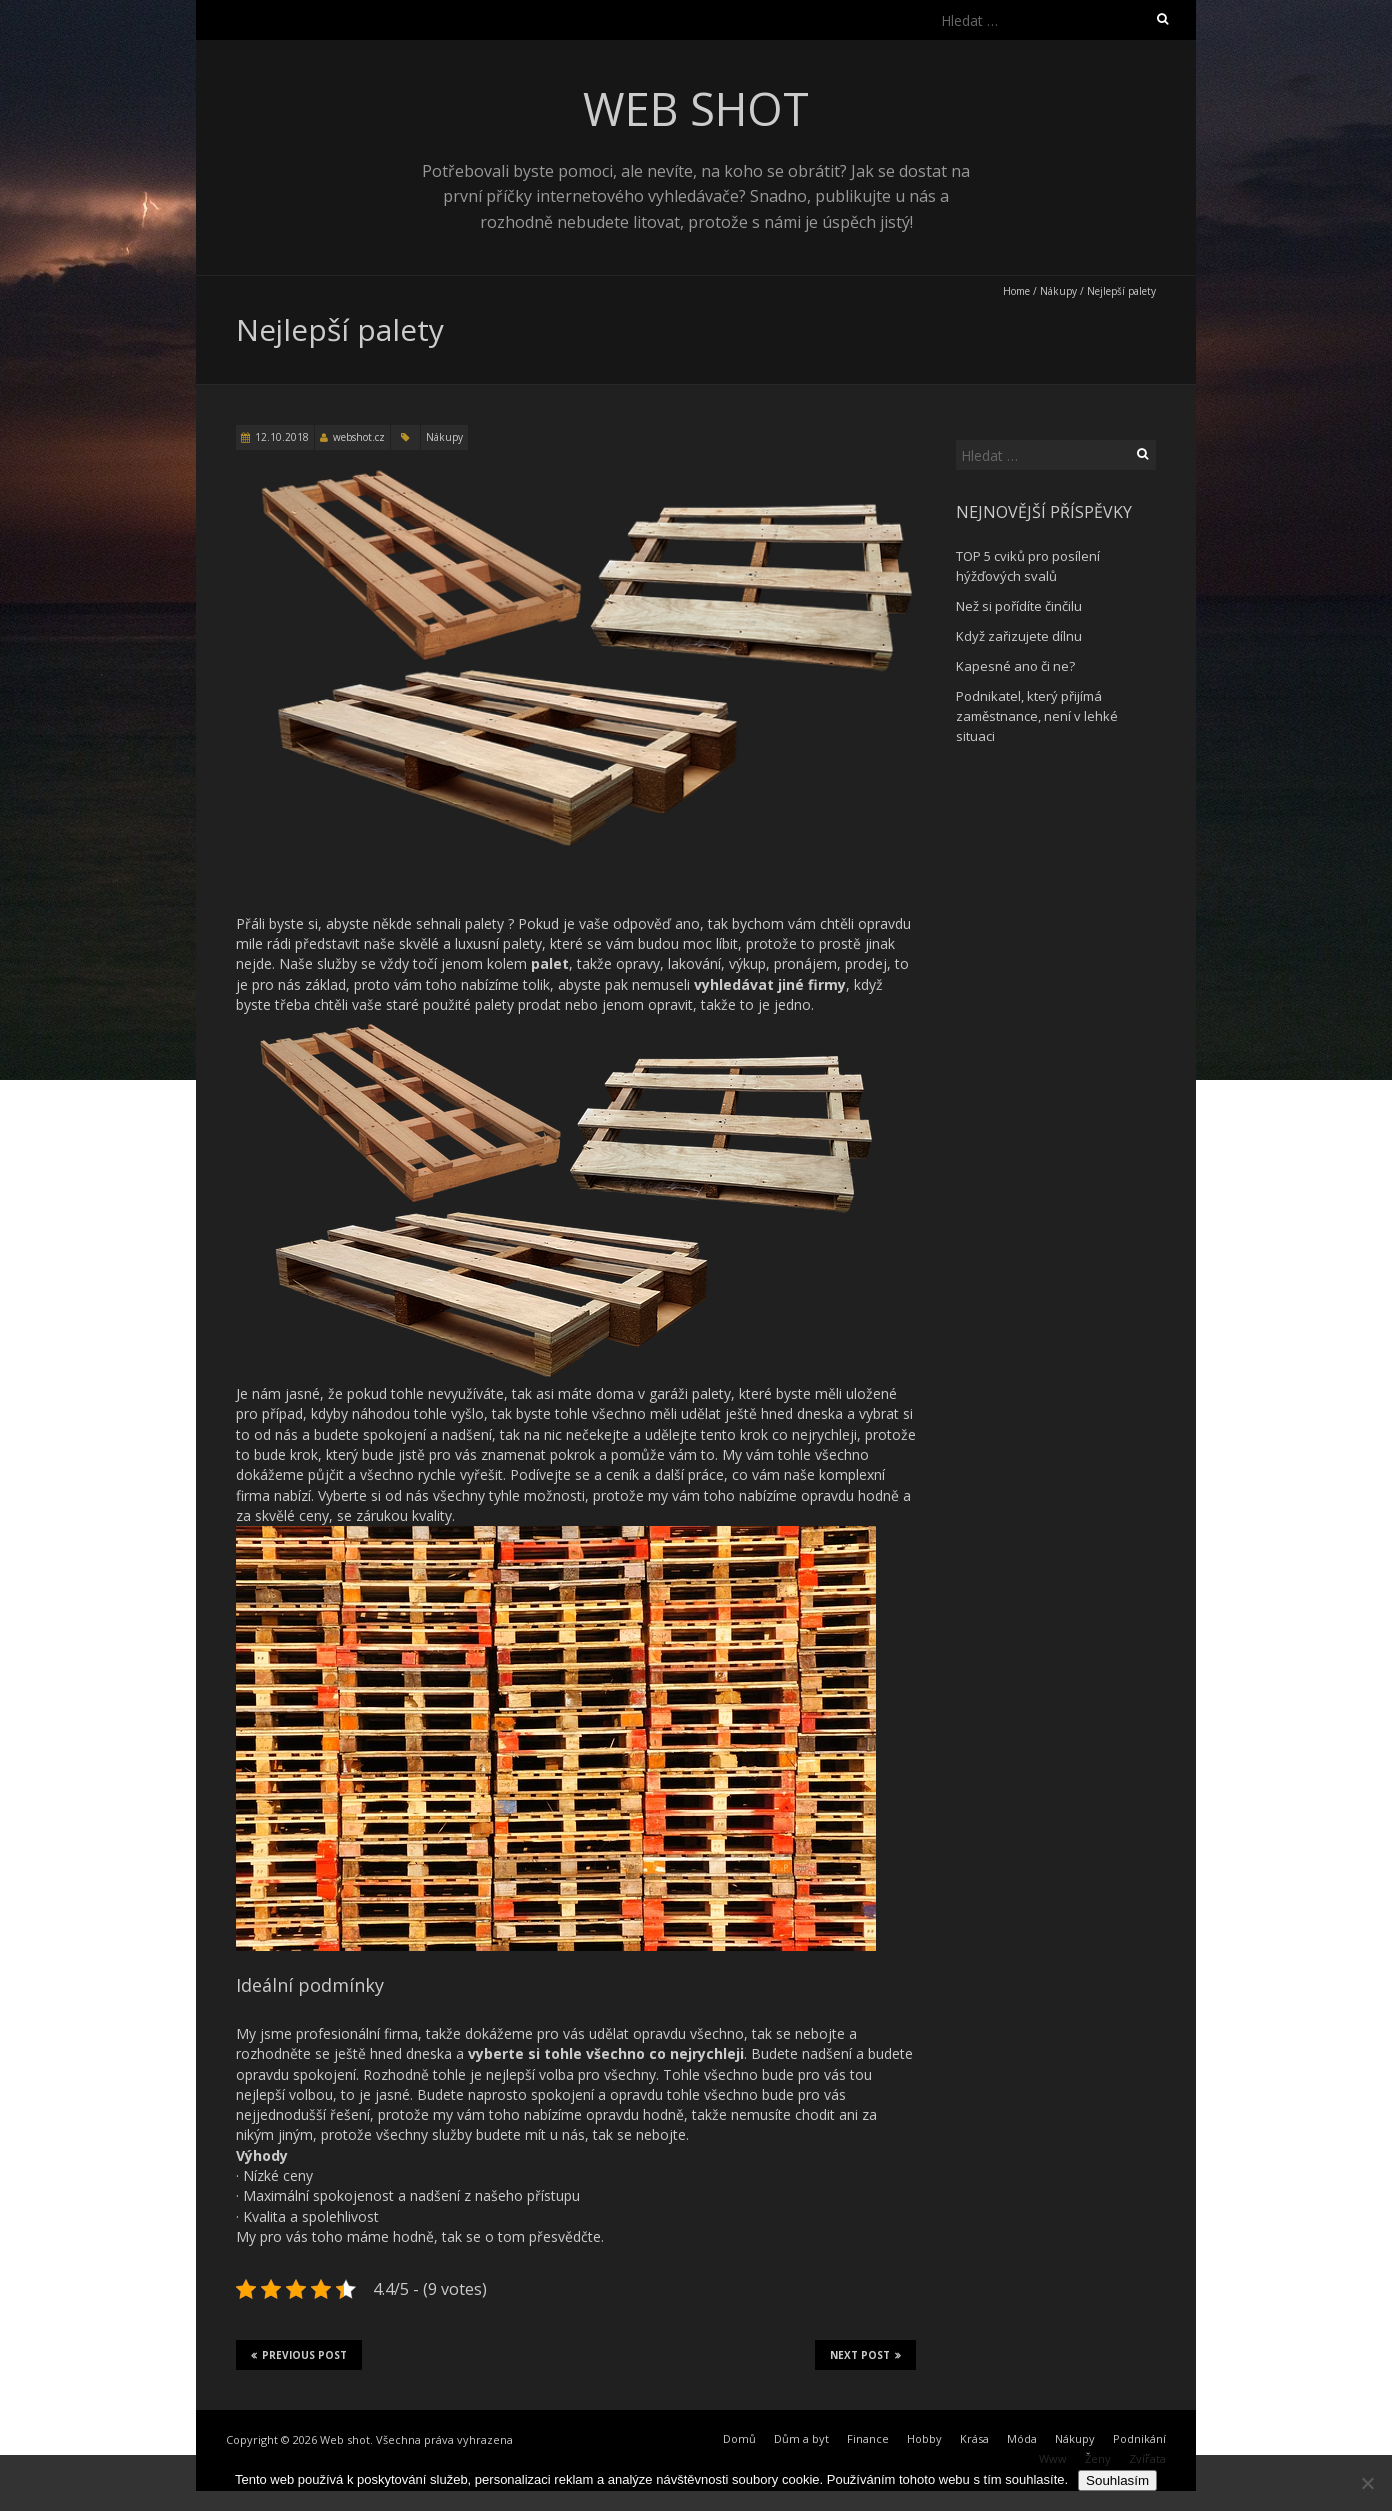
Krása (974, 2438)
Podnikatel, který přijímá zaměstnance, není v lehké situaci (1037, 716)
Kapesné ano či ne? (1015, 666)
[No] (1367, 2483)
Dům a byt (801, 2438)
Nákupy (1058, 291)
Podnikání (1139, 2438)
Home (1016, 291)
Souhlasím (1117, 2480)
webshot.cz (359, 437)
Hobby (924, 2438)
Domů (739, 2438)
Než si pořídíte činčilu (1019, 606)
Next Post (865, 2355)
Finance (868, 2438)
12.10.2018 (282, 437)
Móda (1022, 2438)
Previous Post (299, 2355)
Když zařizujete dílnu (1019, 636)
